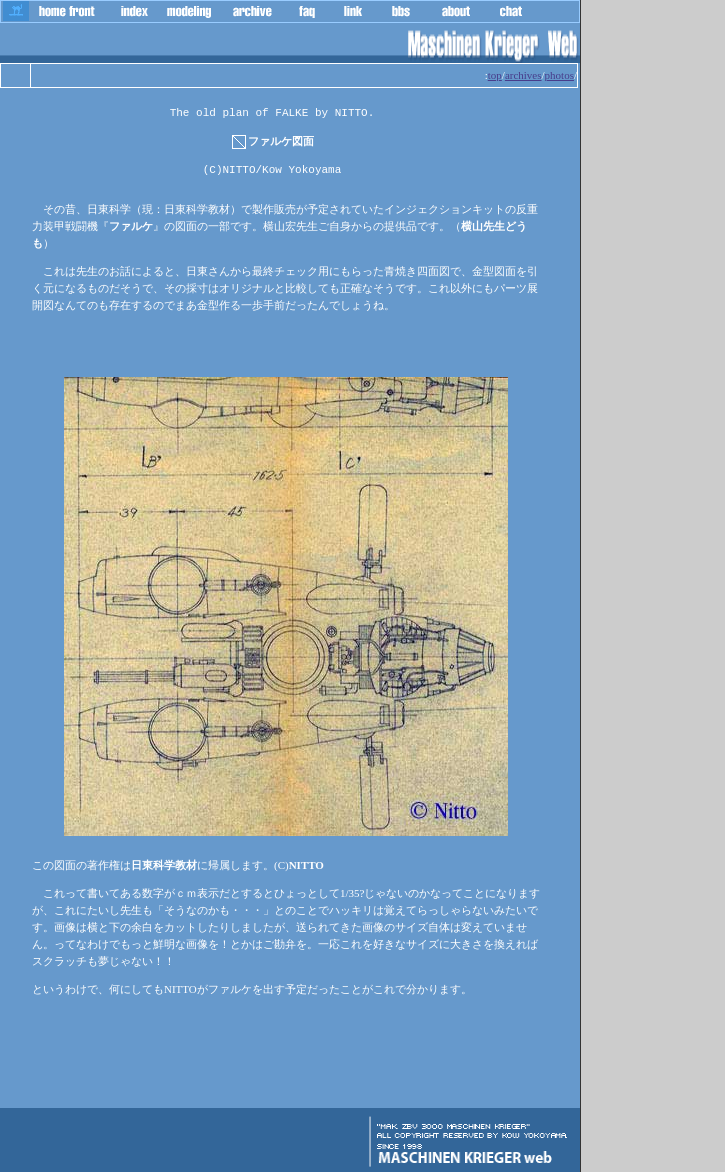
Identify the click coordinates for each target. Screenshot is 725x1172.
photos (559, 75)
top (495, 75)
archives (523, 75)
